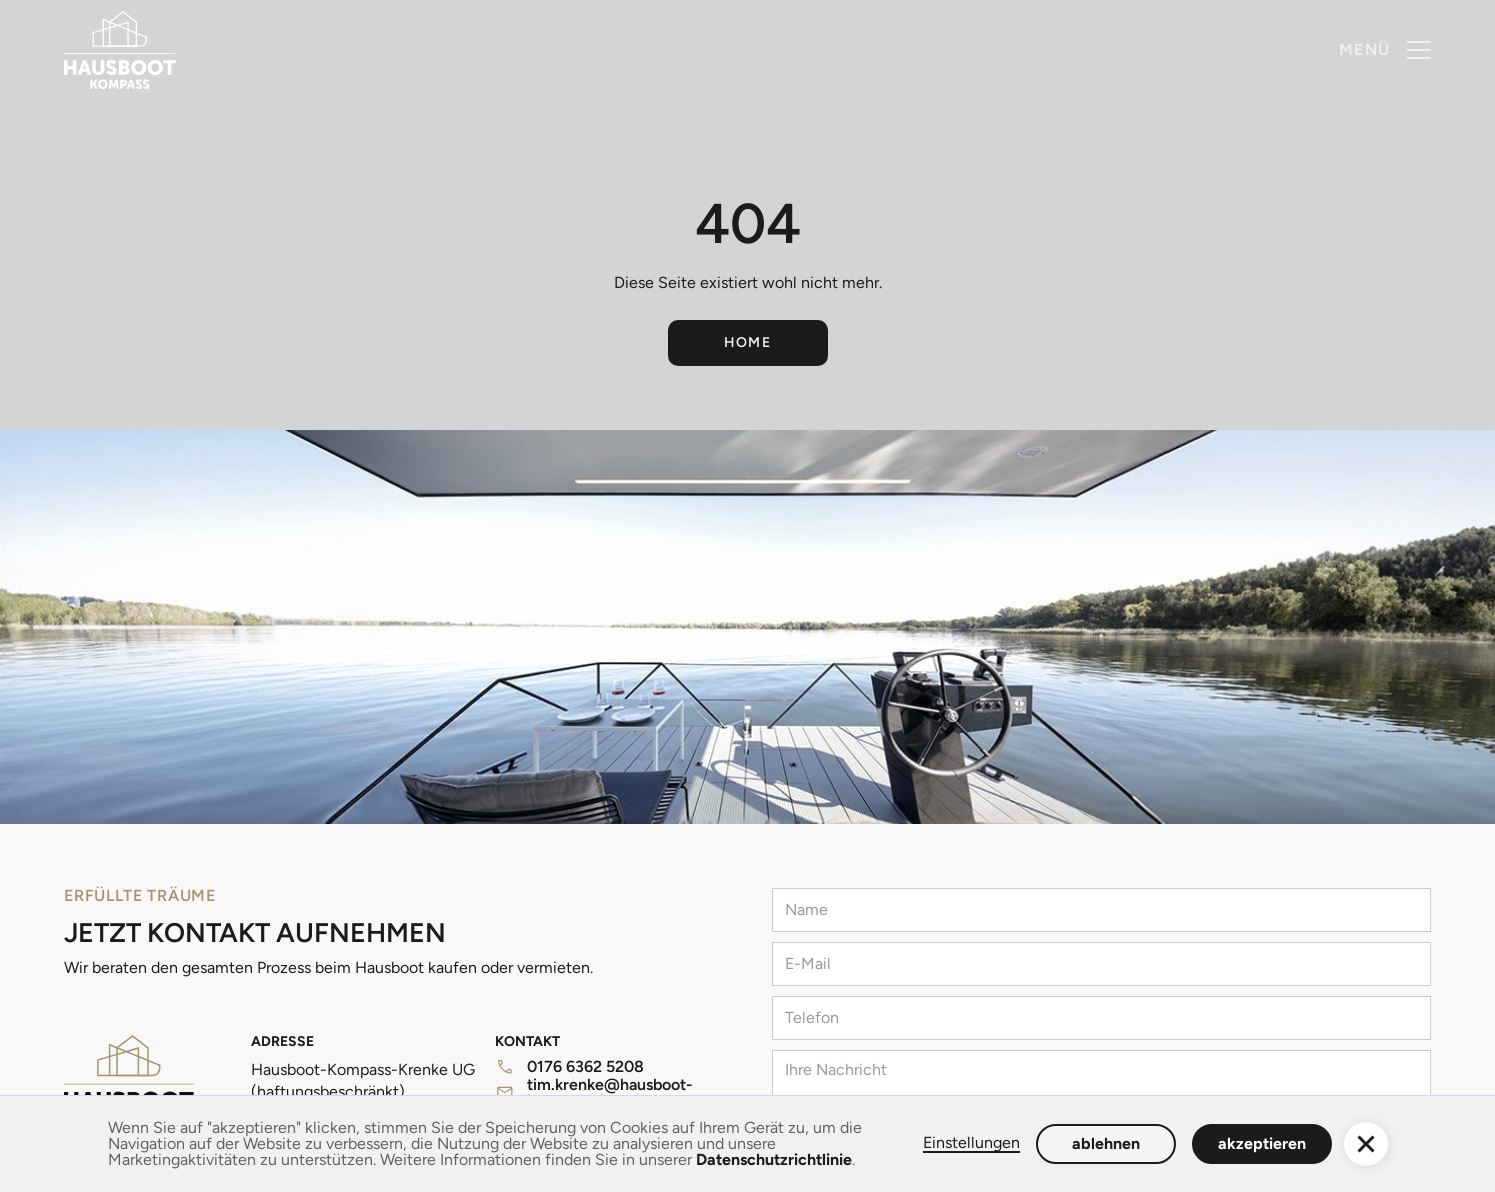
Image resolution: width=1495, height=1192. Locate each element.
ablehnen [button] (1106, 1143)
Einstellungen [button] (971, 1143)
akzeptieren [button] (1262, 1143)
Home (748, 342)
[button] (1385, 50)
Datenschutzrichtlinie (774, 1159)
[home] (120, 50)
